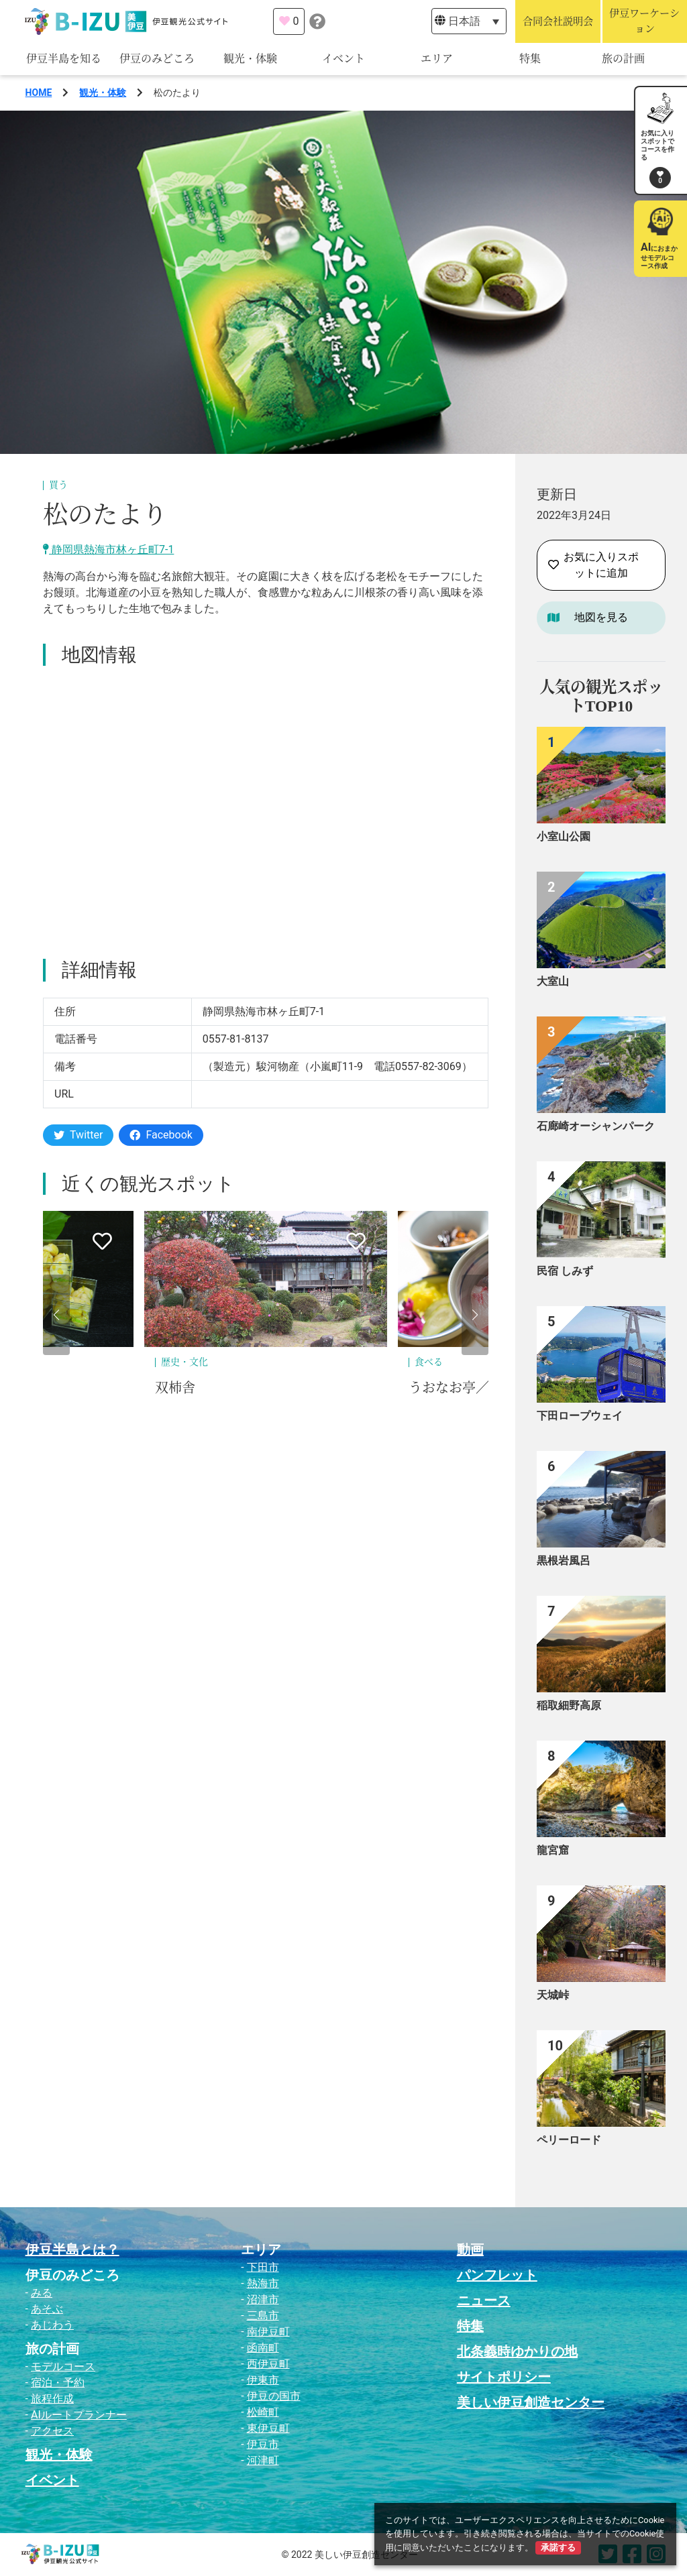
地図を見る (601, 617)
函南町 (263, 2347)
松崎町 (263, 2412)
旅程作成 (52, 2398)
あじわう (52, 2325)
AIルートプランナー (79, 2414)
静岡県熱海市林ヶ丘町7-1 (108, 549)
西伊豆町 (268, 2363)
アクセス (52, 2430)
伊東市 (263, 2380)
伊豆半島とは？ (72, 2249)
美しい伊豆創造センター (530, 2402)
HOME (38, 92)
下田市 (263, 2267)
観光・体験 (250, 58)
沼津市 (263, 2299)
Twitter (78, 1134)
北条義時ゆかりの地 (517, 2351)
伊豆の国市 (274, 2396)
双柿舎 (175, 1388)
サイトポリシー (504, 2377)
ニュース (484, 2300)
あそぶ (47, 2308)
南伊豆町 (268, 2331)
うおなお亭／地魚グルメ (482, 1388)
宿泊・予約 (58, 2382)
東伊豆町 (268, 2428)
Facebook (160, 1134)
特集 (530, 58)
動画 (470, 2249)
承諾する (558, 2547)
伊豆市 (263, 2444)
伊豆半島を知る (63, 58)
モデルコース (63, 2366)
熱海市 (263, 2283)
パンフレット (497, 2275)
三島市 (263, 2315)
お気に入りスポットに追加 (593, 564)
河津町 (263, 2460)
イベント (343, 58)
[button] (56, 1315)
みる (41, 2292)
